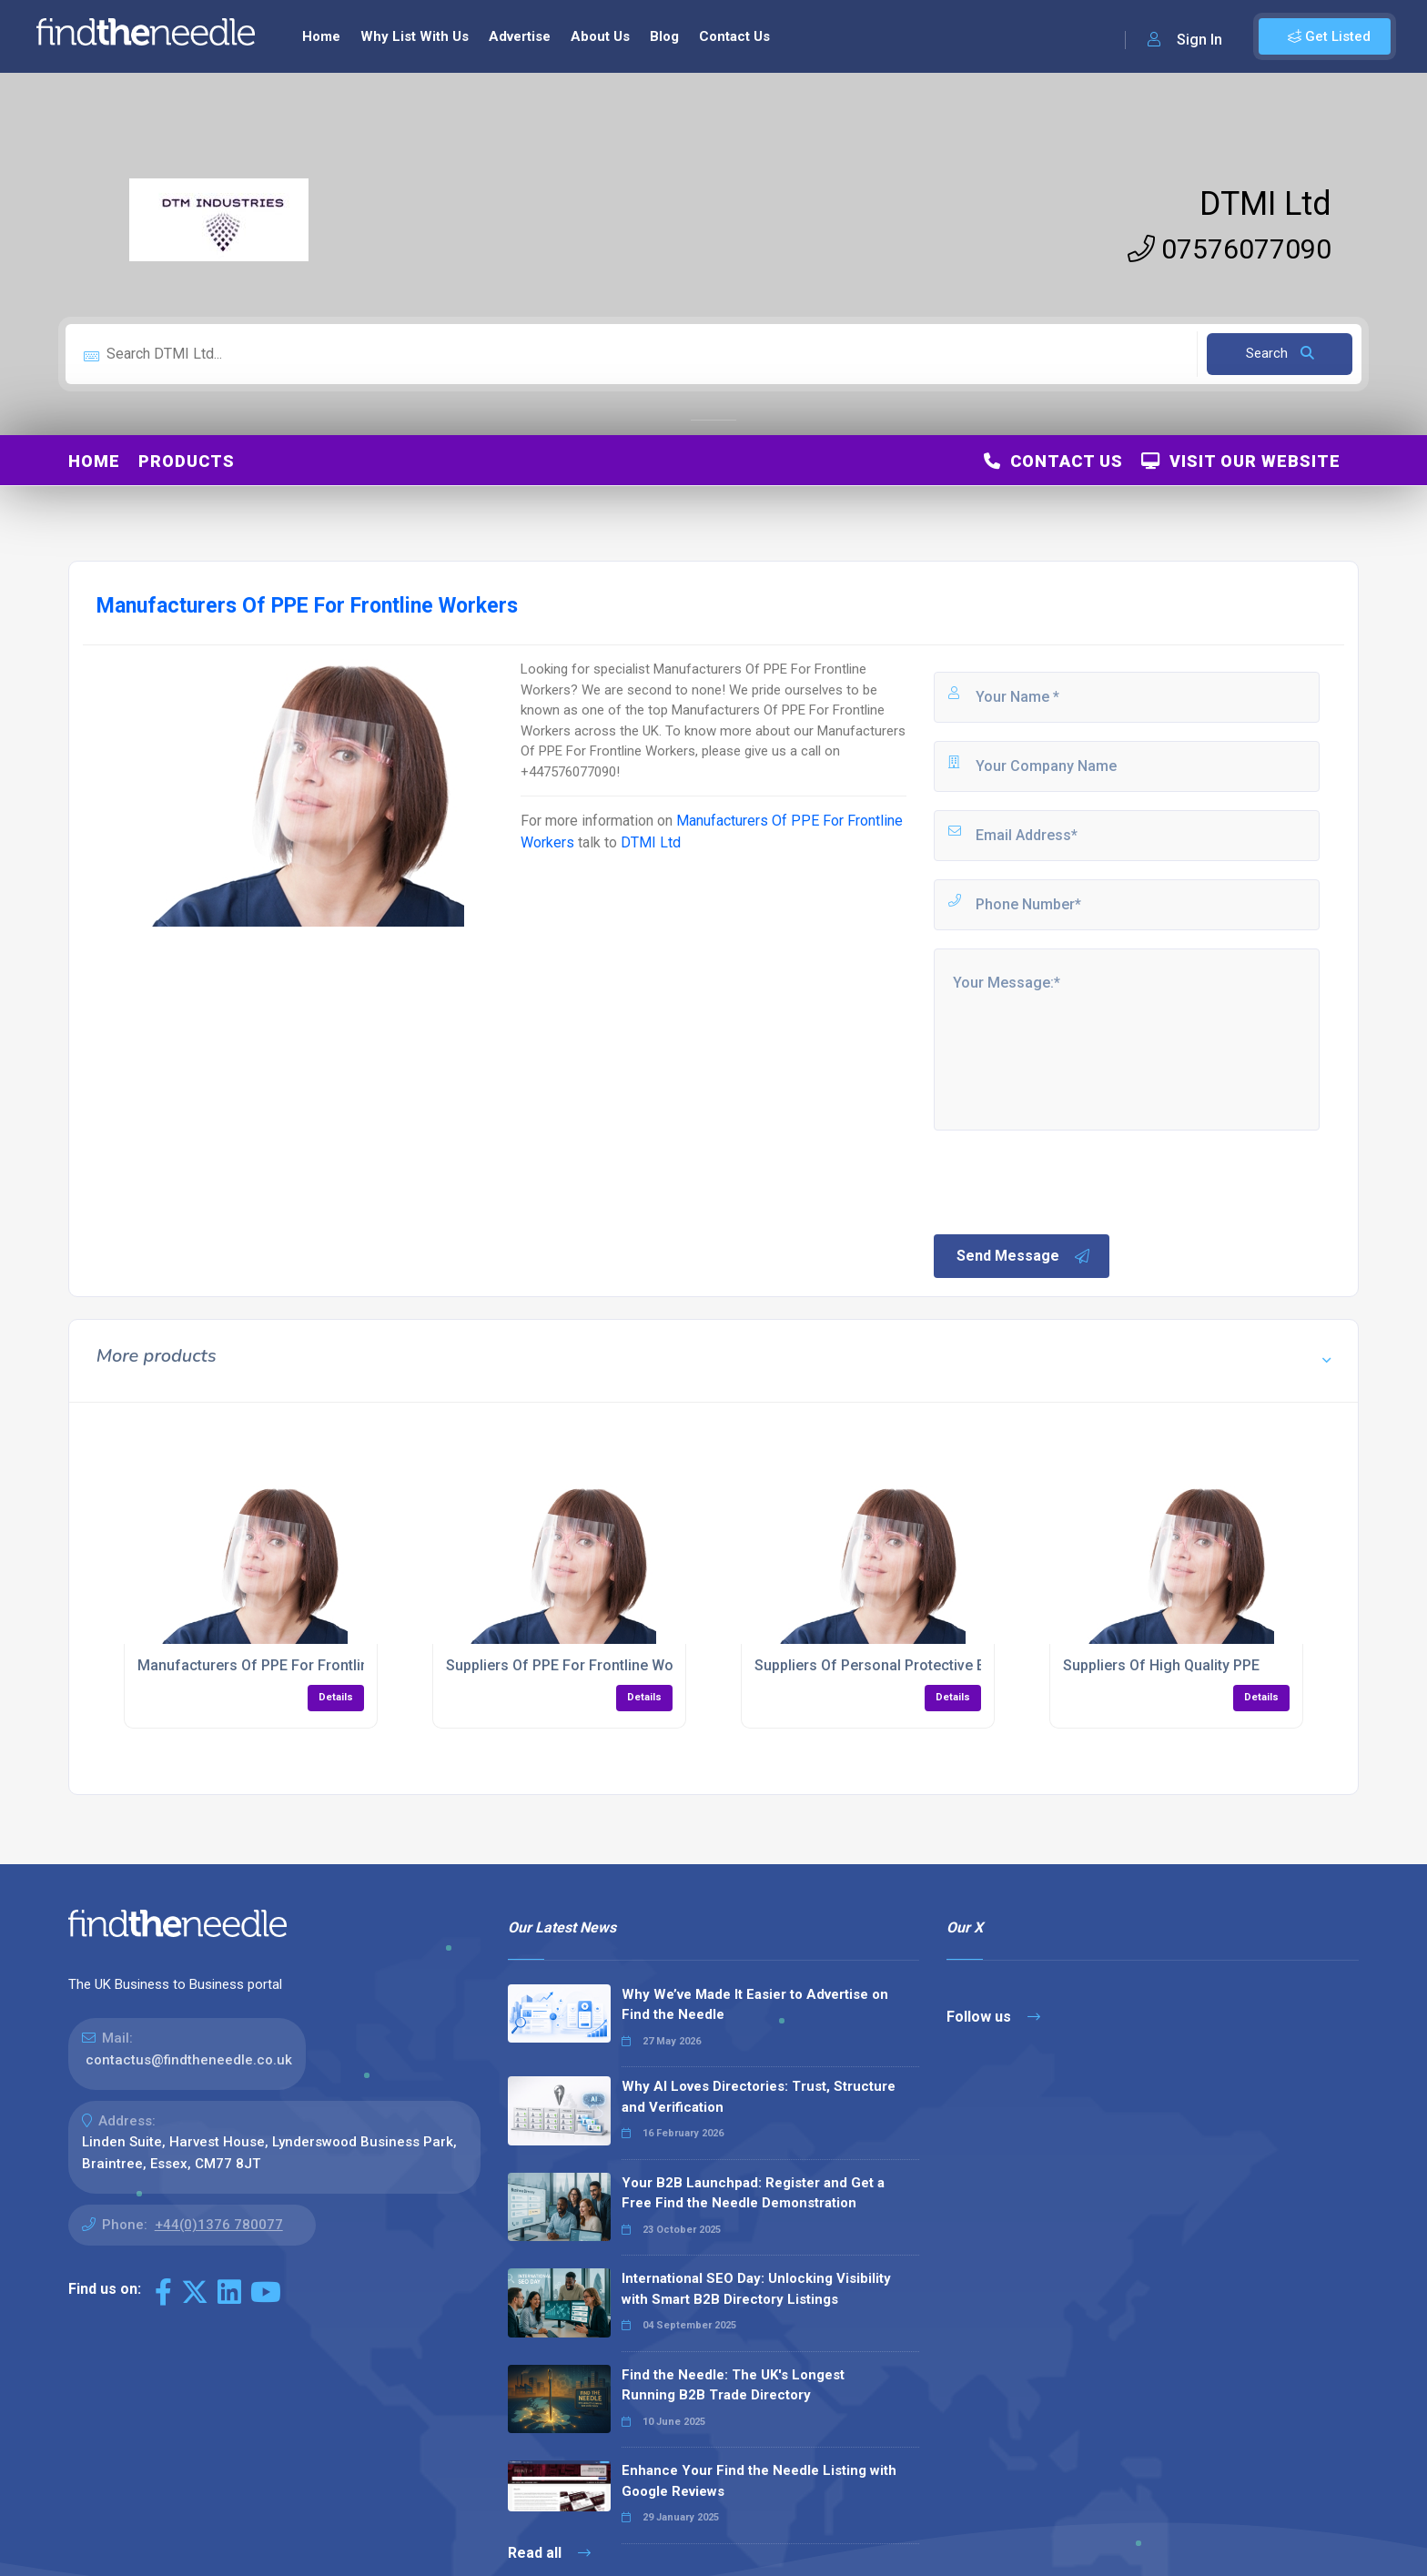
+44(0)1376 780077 (219, 2224)
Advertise (520, 36)
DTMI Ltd (1265, 204)
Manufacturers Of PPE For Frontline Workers (287, 1665)
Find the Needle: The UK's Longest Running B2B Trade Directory (733, 2385)
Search (1280, 353)
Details (336, 1697)
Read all (549, 2552)
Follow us (993, 2016)
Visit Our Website (1241, 461)
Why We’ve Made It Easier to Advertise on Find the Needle (755, 2004)
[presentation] (1069, 1180)
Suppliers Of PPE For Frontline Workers (577, 1665)
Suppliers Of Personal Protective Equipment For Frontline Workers (975, 1665)
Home (321, 36)
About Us (600, 36)
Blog (664, 36)
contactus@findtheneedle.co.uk (189, 2060)
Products (186, 461)
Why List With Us (414, 36)
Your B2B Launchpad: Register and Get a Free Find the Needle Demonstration (753, 2193)
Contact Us (734, 36)
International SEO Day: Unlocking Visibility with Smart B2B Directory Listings (756, 2288)
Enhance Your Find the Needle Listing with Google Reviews (759, 2481)
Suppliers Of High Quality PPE (1161, 1665)
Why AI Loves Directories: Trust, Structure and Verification (759, 2096)
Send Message (1023, 1256)
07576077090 (1229, 249)
